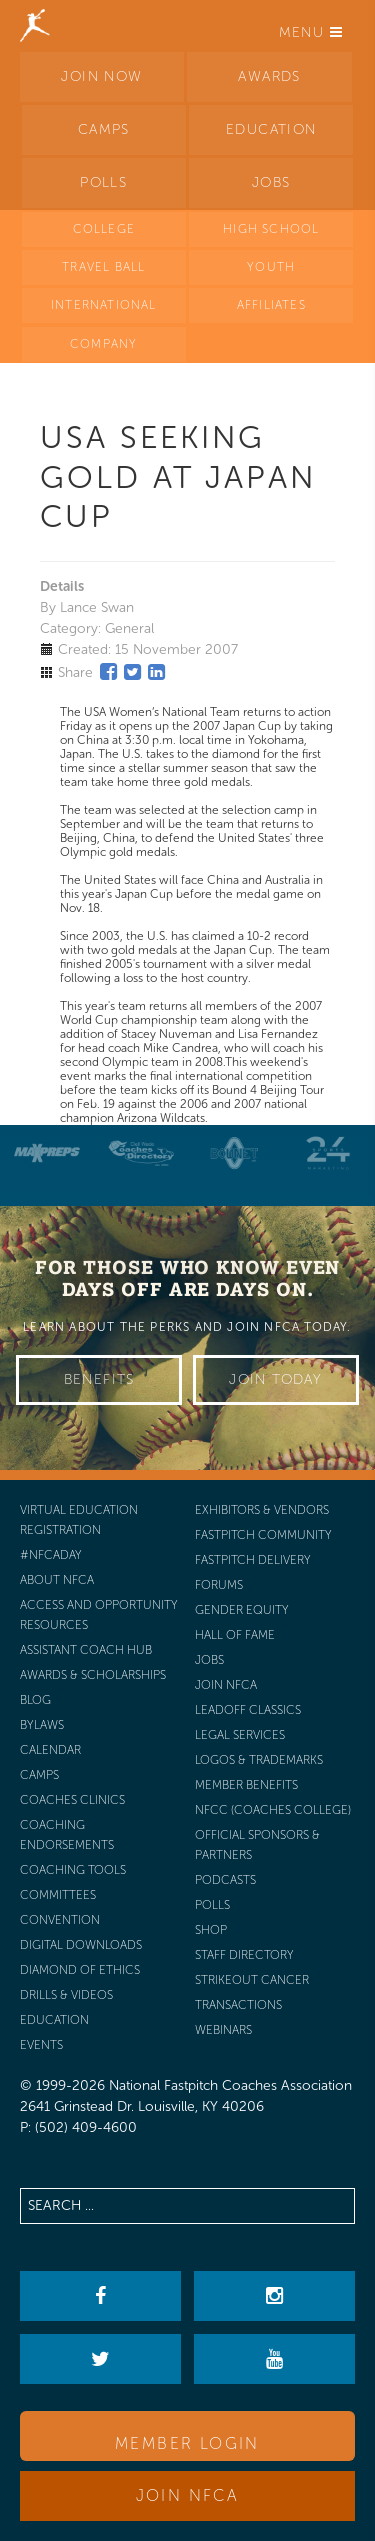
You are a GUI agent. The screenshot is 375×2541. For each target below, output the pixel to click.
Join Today (275, 1379)
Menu (311, 32)
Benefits (99, 1379)
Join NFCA (188, 2495)
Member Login (187, 2443)
